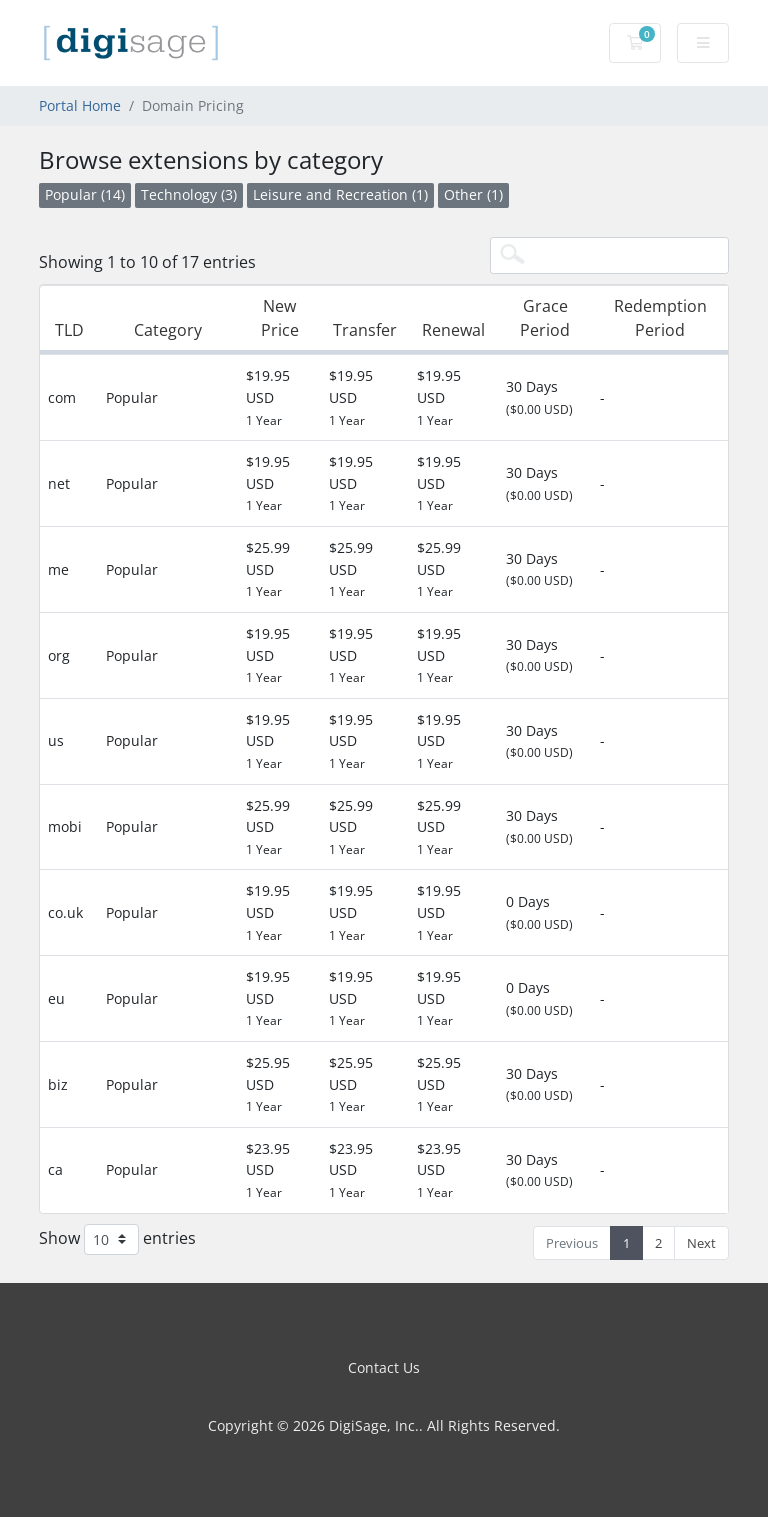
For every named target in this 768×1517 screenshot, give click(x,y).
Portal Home (80, 105)
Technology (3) (189, 194)
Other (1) (473, 194)
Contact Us (384, 1367)
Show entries (117, 1239)
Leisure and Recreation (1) (340, 194)
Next (701, 1243)
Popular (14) (85, 194)
